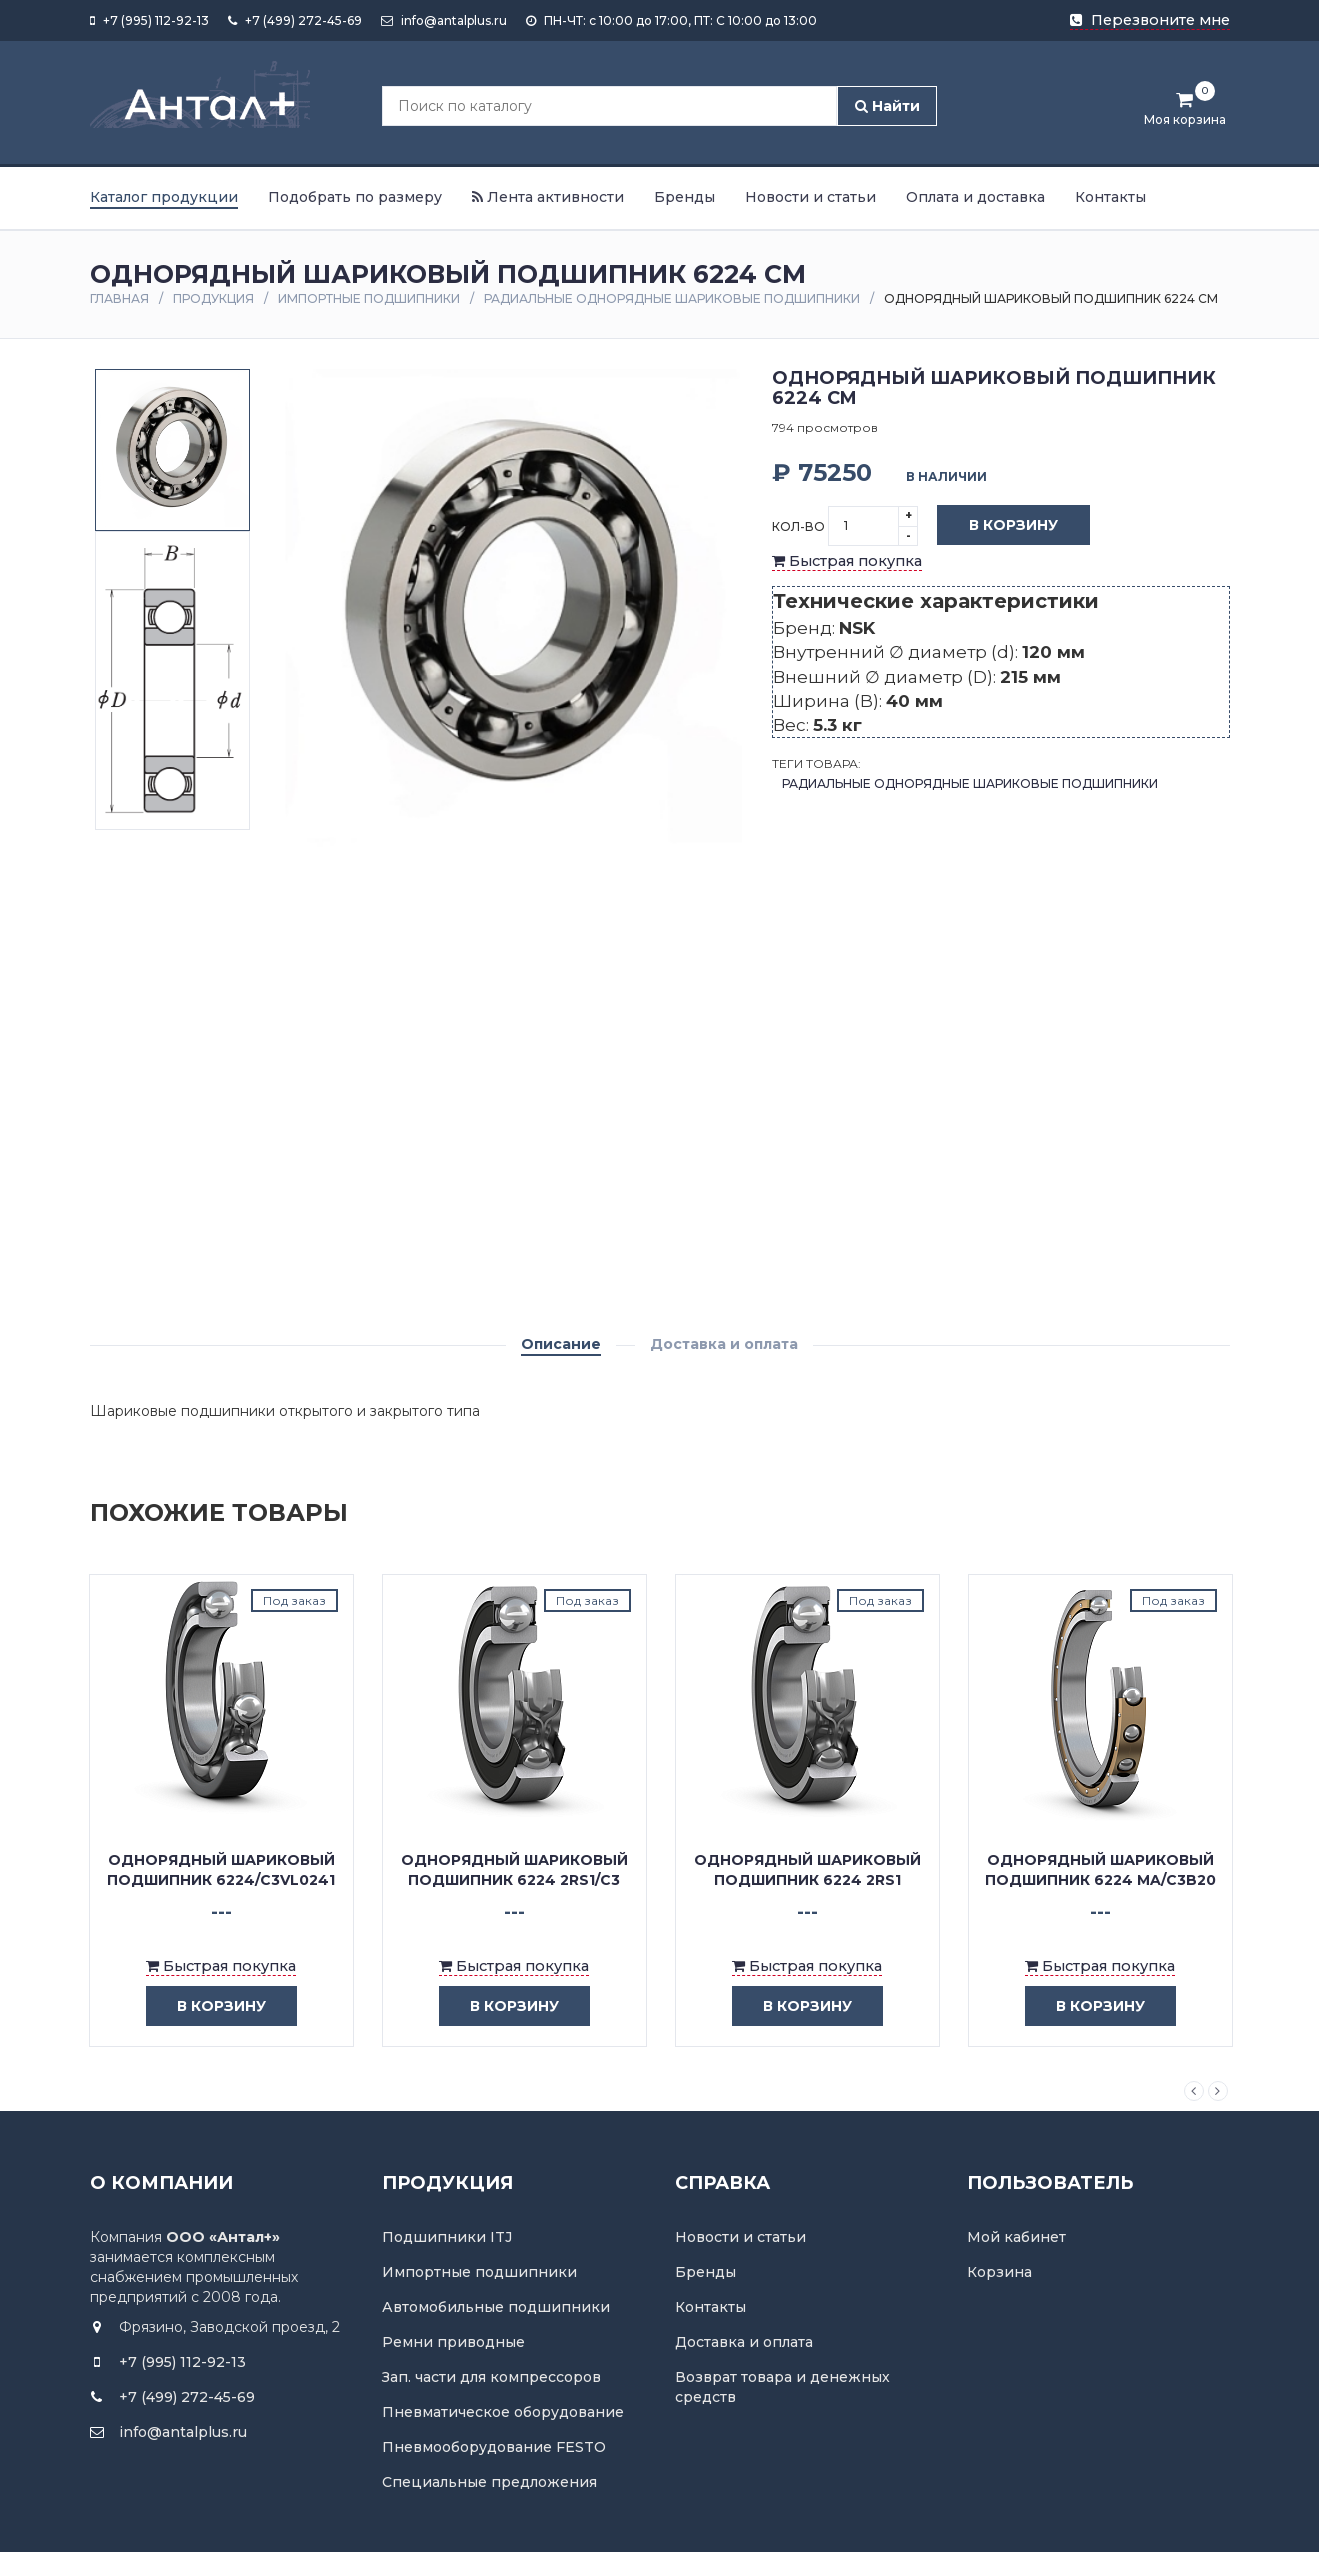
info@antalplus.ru (444, 20)
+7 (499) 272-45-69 (295, 20)
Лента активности (548, 197)
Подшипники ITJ (447, 2237)
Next (1218, 2091)
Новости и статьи (810, 197)
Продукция (213, 298)
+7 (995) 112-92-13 (149, 20)
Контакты (1110, 197)
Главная (119, 298)
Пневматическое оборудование (503, 2412)
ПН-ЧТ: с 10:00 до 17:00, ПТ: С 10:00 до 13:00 (671, 20)
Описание (561, 1344)
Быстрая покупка (847, 561)
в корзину (206, 2006)
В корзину (998, 526)
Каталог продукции (164, 197)
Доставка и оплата (724, 1344)
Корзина (999, 2272)
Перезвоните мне (1150, 20)
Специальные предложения (489, 2482)
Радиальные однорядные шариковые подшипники (672, 298)
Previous (1194, 2091)
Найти (887, 106)
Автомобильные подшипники (496, 2307)
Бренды (684, 197)
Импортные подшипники (369, 298)
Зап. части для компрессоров (491, 2377)
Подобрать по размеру (355, 197)
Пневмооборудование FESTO (494, 2447)
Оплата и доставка (975, 197)
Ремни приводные (453, 2342)
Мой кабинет (1016, 2237)
